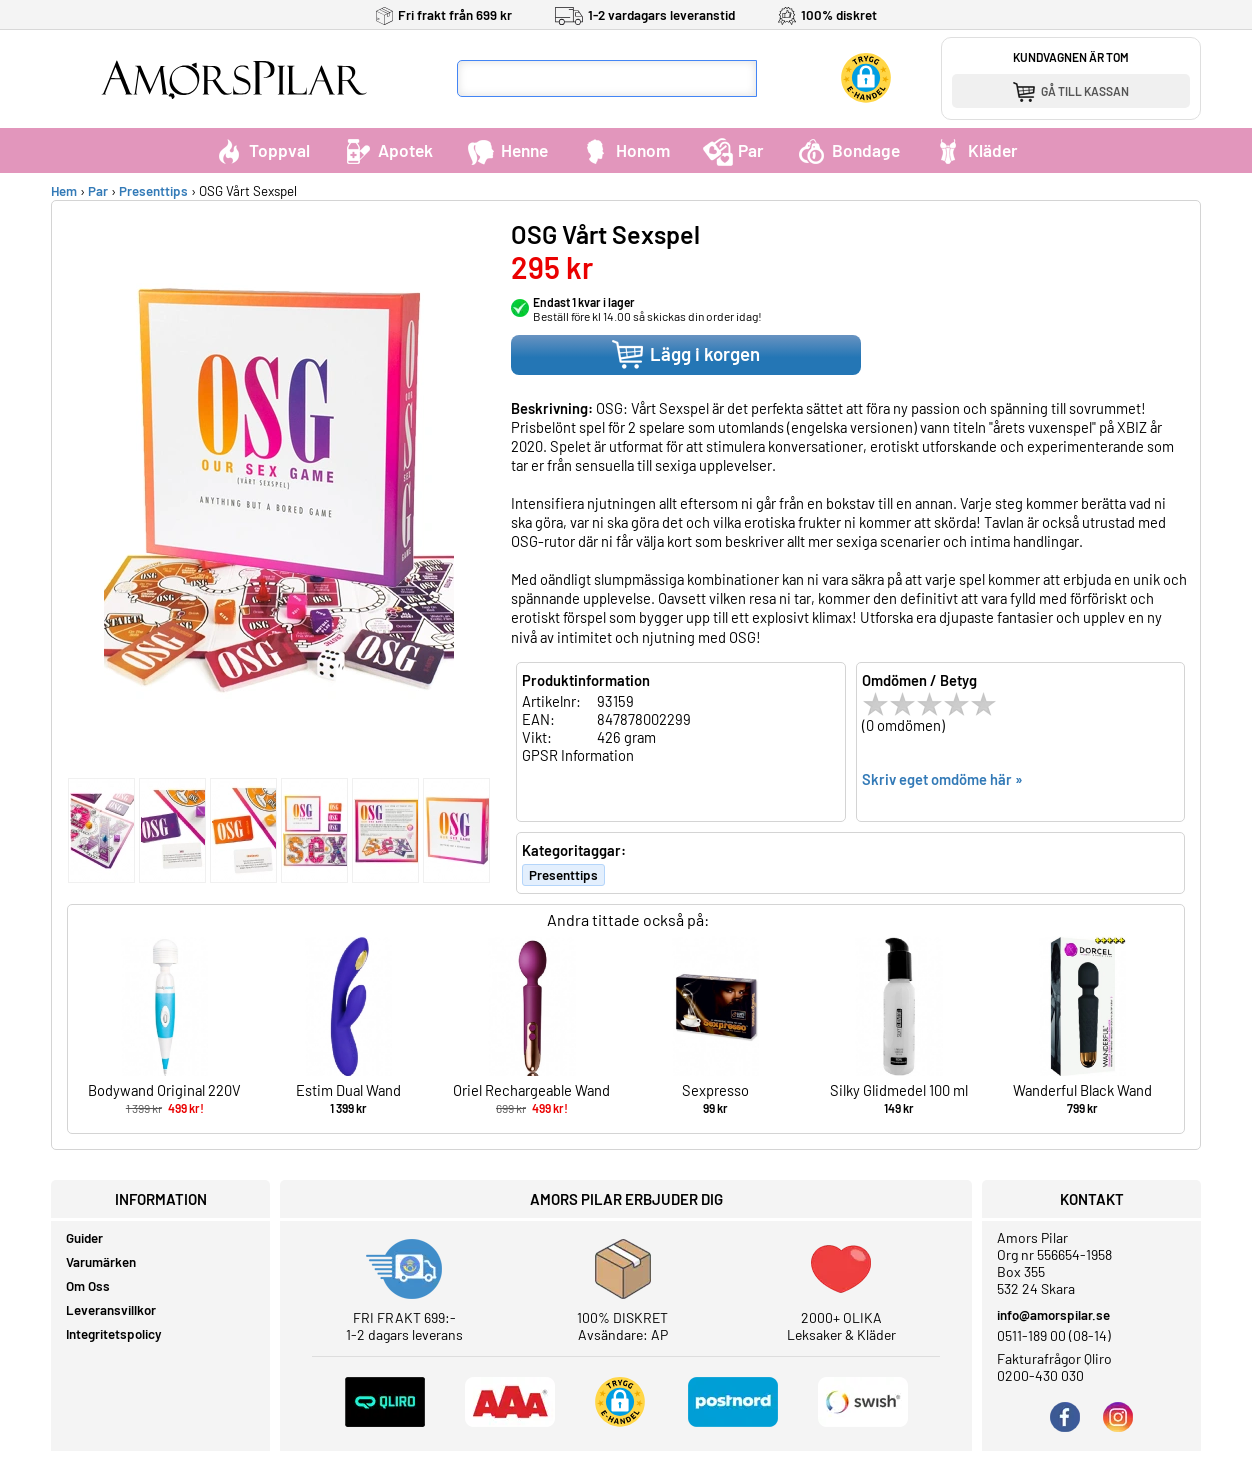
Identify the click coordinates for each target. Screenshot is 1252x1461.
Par (733, 150)
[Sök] (776, 78)
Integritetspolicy (114, 1334)
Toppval (262, 150)
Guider (84, 1238)
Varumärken (101, 1262)
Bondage (848, 150)
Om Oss (88, 1286)
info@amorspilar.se (1053, 1315)
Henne (507, 150)
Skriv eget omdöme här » (942, 779)
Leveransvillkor (111, 1310)
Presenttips (153, 191)
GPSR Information (578, 755)
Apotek (388, 150)
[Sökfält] (607, 78)
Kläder (975, 150)
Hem (64, 191)
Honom (625, 150)
